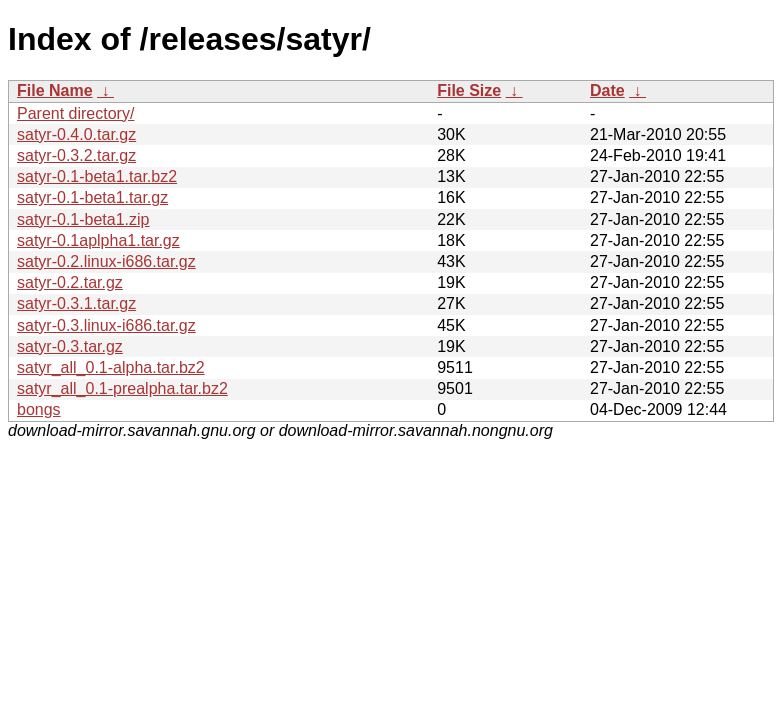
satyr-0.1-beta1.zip (83, 219)
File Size (469, 90)
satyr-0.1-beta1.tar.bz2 (97, 176)
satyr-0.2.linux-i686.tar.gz (106, 261)
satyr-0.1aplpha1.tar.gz (98, 240)
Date (607, 90)
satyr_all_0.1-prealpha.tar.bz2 (122, 388)
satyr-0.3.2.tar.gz (76, 155)
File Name (55, 90)
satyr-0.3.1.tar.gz (76, 303)
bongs (39, 409)
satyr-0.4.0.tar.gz (76, 134)
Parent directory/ (75, 113)
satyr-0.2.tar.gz (70, 282)
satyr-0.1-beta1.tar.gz (92, 197)
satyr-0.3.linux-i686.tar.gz (106, 325)
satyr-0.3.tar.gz (70, 346)
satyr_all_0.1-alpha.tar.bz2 (111, 367)
